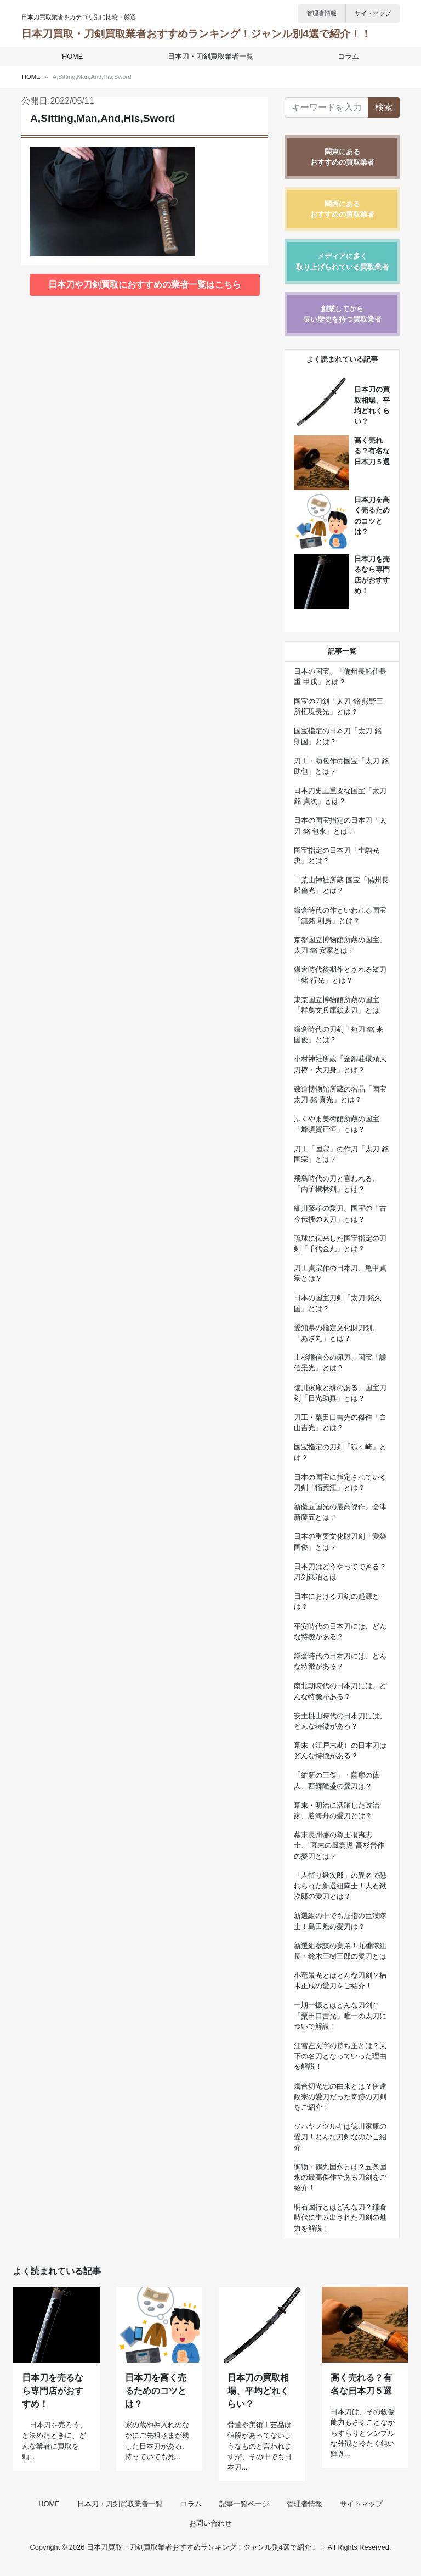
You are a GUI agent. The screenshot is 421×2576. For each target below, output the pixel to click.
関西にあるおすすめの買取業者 (342, 209)
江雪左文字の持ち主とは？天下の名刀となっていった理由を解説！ (340, 2056)
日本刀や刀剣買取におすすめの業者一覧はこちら (144, 284)
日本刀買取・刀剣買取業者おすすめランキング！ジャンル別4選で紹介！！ (196, 34)
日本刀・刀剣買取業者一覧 (210, 56)
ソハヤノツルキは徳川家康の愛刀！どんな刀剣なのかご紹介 (340, 2136)
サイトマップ (373, 13)
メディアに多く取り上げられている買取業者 (342, 261)
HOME (73, 56)
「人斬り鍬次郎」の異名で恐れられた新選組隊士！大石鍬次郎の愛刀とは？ (340, 1885)
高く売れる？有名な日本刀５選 (372, 450)
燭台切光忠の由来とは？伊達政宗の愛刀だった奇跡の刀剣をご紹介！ (340, 2096)
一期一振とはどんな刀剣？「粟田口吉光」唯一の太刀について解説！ (340, 2015)
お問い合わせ (210, 2533)
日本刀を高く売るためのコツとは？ (155, 2401)
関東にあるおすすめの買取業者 (342, 157)
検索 (383, 107)
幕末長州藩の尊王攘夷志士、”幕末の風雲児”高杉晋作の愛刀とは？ (339, 1845)
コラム (347, 56)
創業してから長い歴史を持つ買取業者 (342, 314)
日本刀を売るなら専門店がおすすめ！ (52, 2401)
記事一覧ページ (244, 2514)
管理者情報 (321, 13)
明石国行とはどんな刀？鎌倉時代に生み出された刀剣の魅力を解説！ (340, 2217)
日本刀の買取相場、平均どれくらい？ (258, 2401)
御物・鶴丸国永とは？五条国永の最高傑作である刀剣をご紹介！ (340, 2177)
